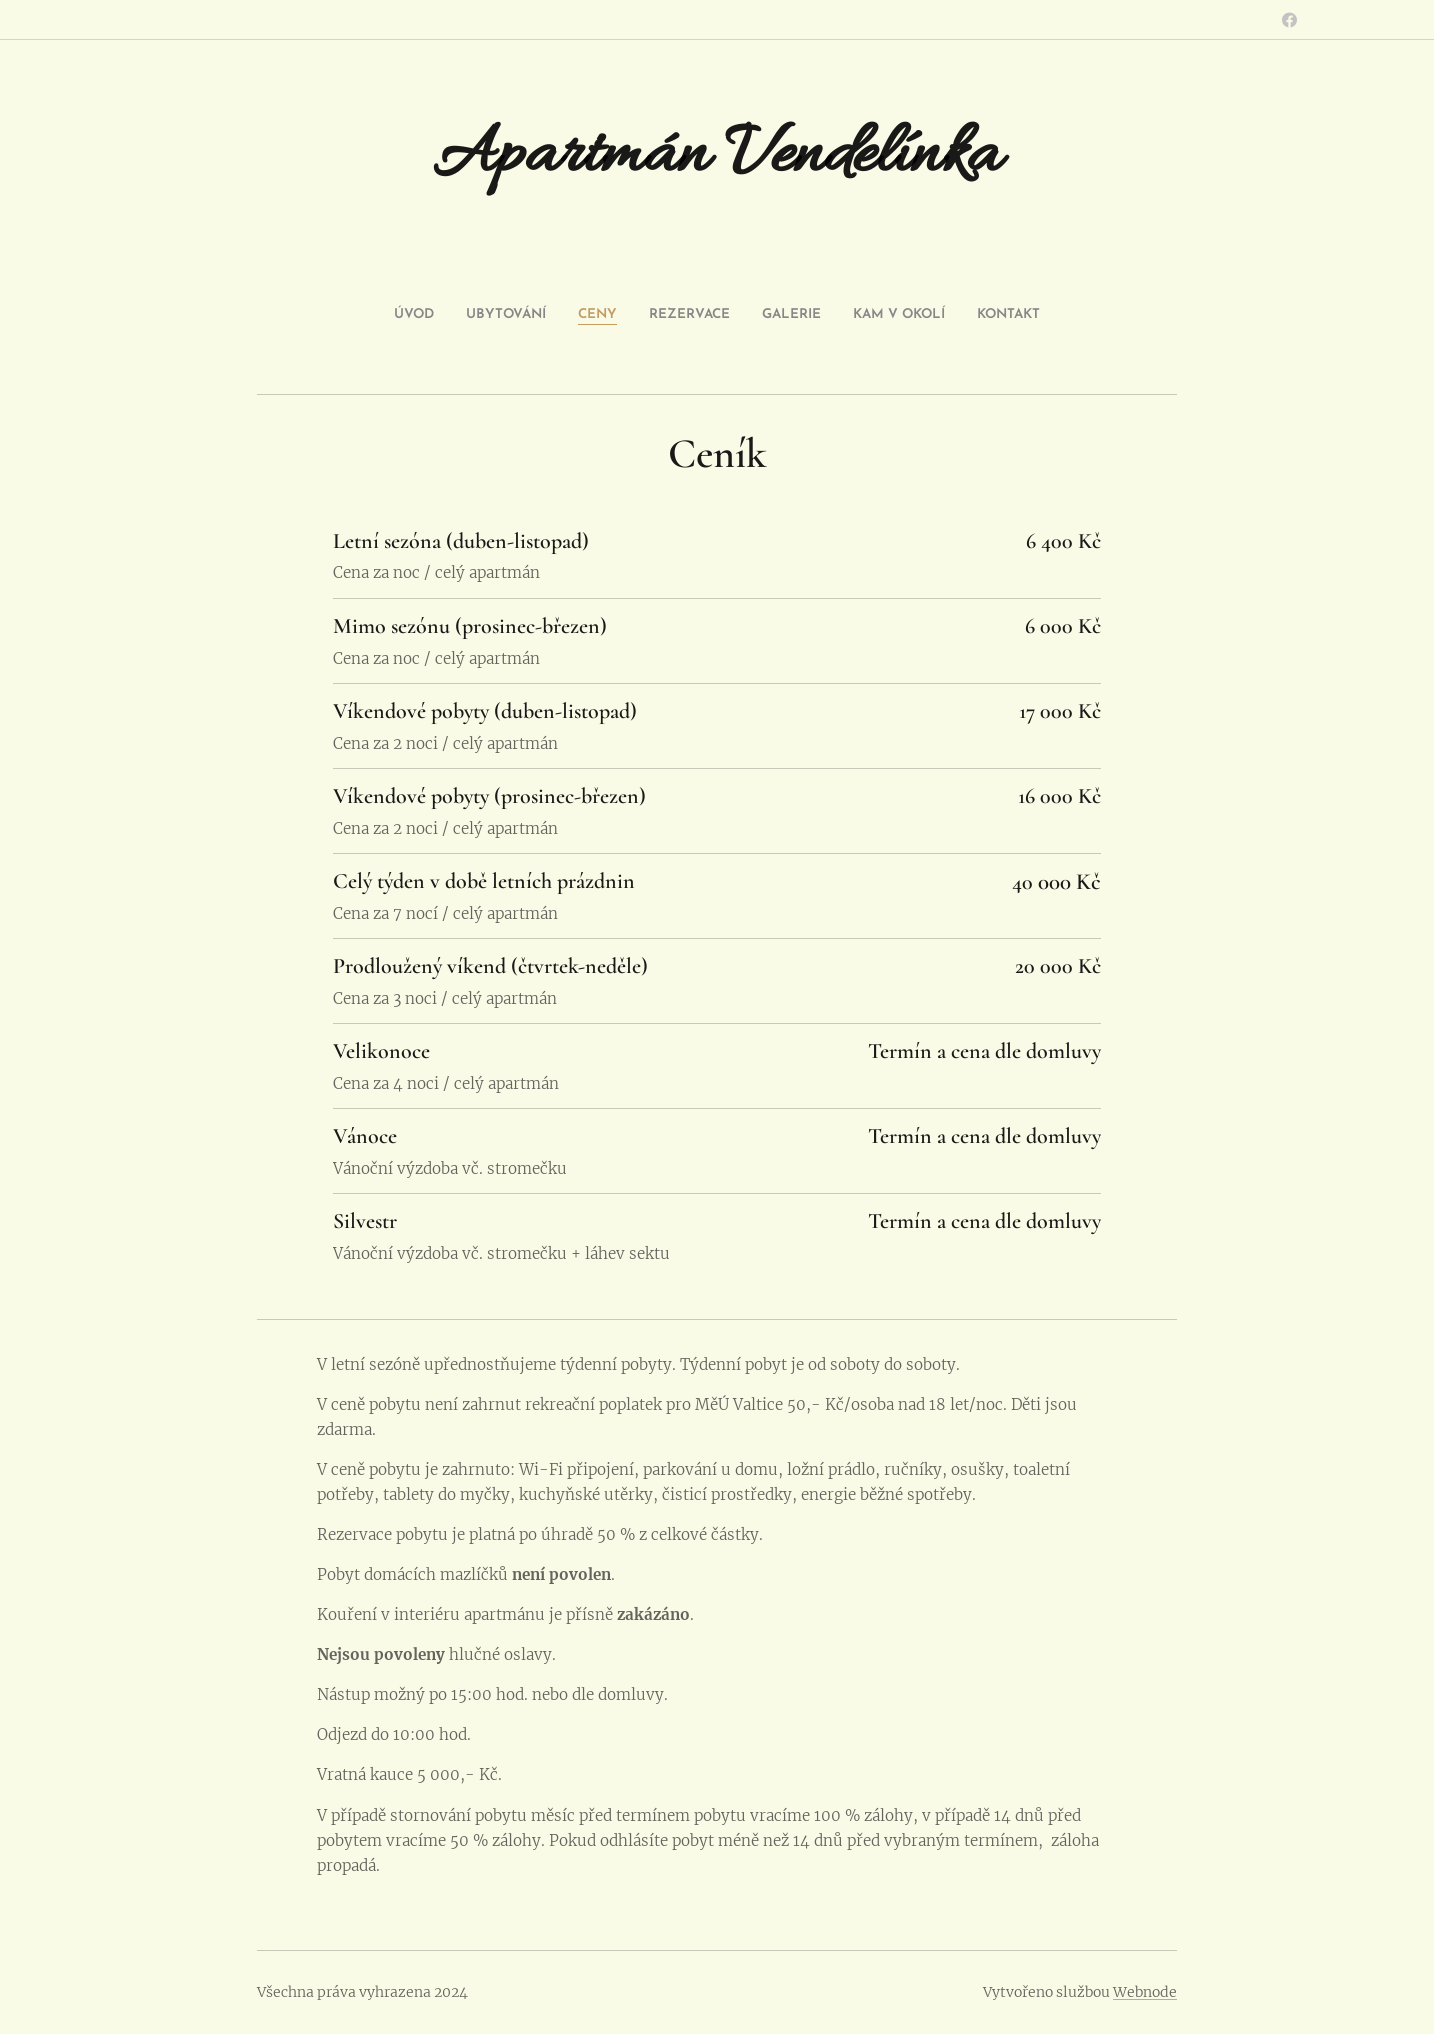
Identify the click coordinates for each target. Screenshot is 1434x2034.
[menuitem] (629, 315)
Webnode (1145, 1992)
